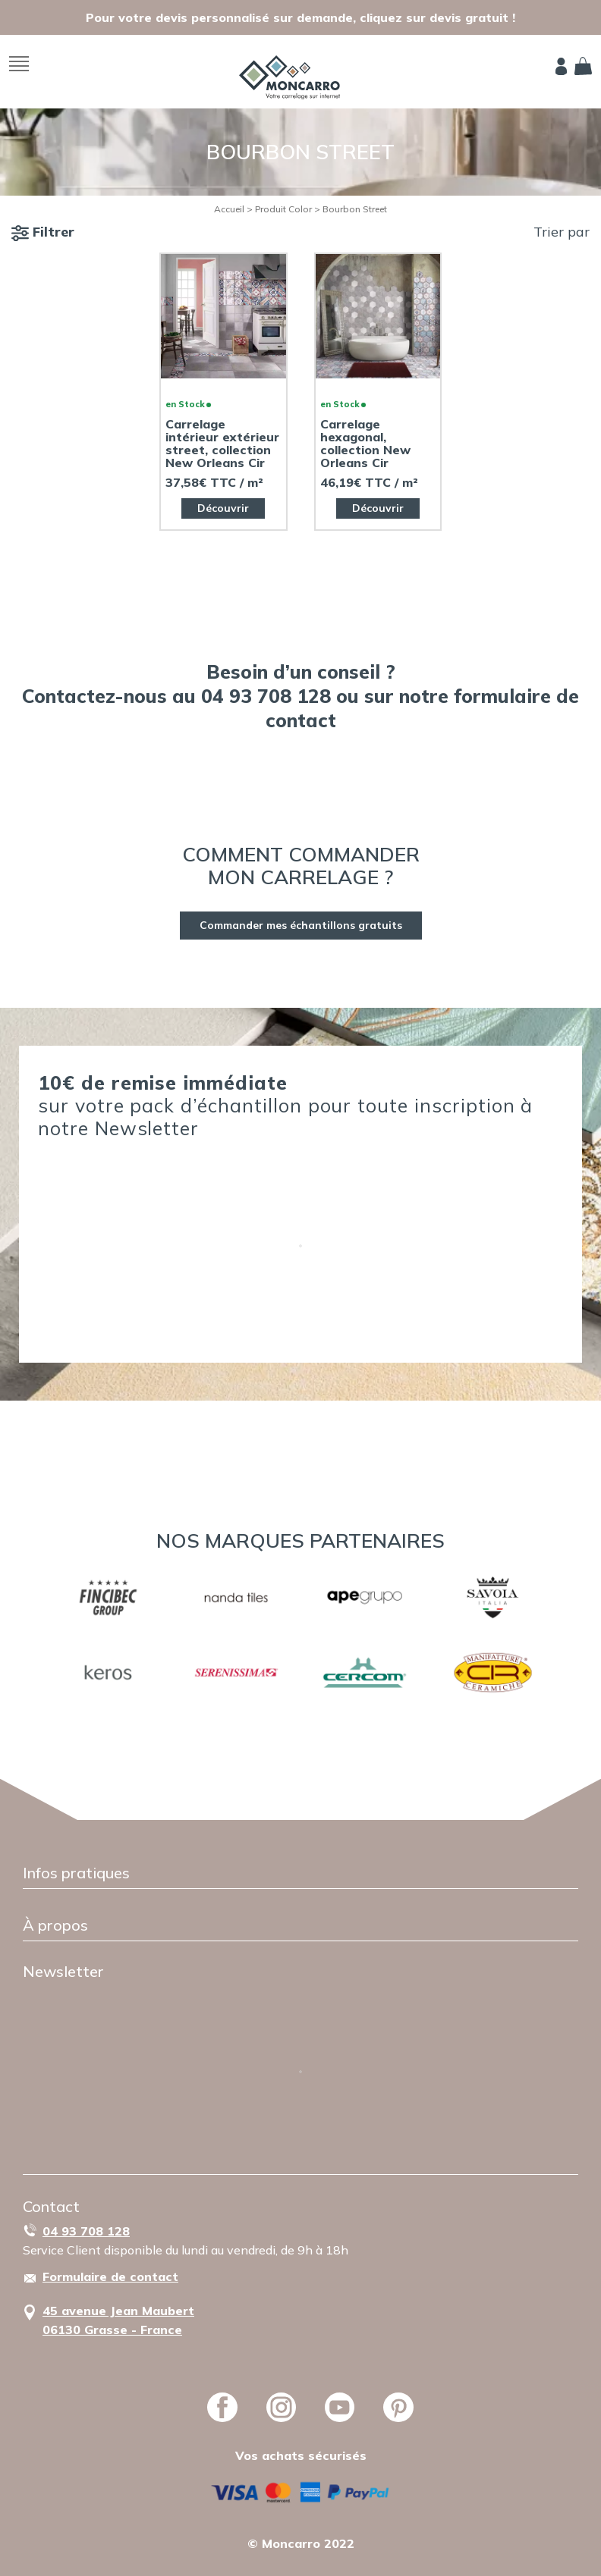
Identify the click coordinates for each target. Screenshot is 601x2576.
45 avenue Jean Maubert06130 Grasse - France (118, 2320)
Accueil (229, 209)
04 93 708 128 (86, 2231)
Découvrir (223, 508)
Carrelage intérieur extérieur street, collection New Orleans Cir (222, 443)
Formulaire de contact (110, 2276)
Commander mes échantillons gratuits (301, 925)
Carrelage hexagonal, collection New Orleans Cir (365, 443)
